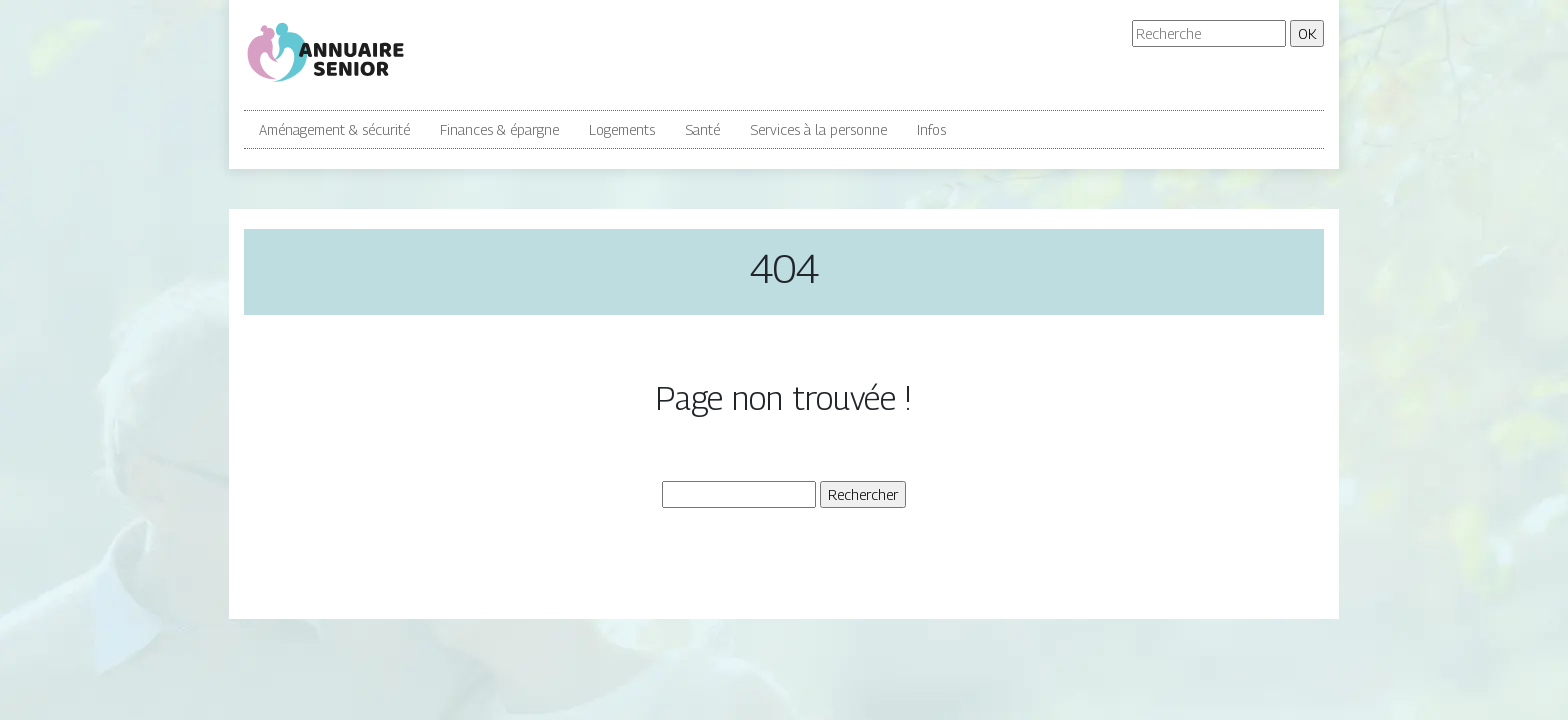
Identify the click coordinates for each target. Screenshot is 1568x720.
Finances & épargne (499, 129)
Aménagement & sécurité (334, 129)
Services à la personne (818, 129)
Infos (931, 129)
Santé (702, 129)
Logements (622, 129)
